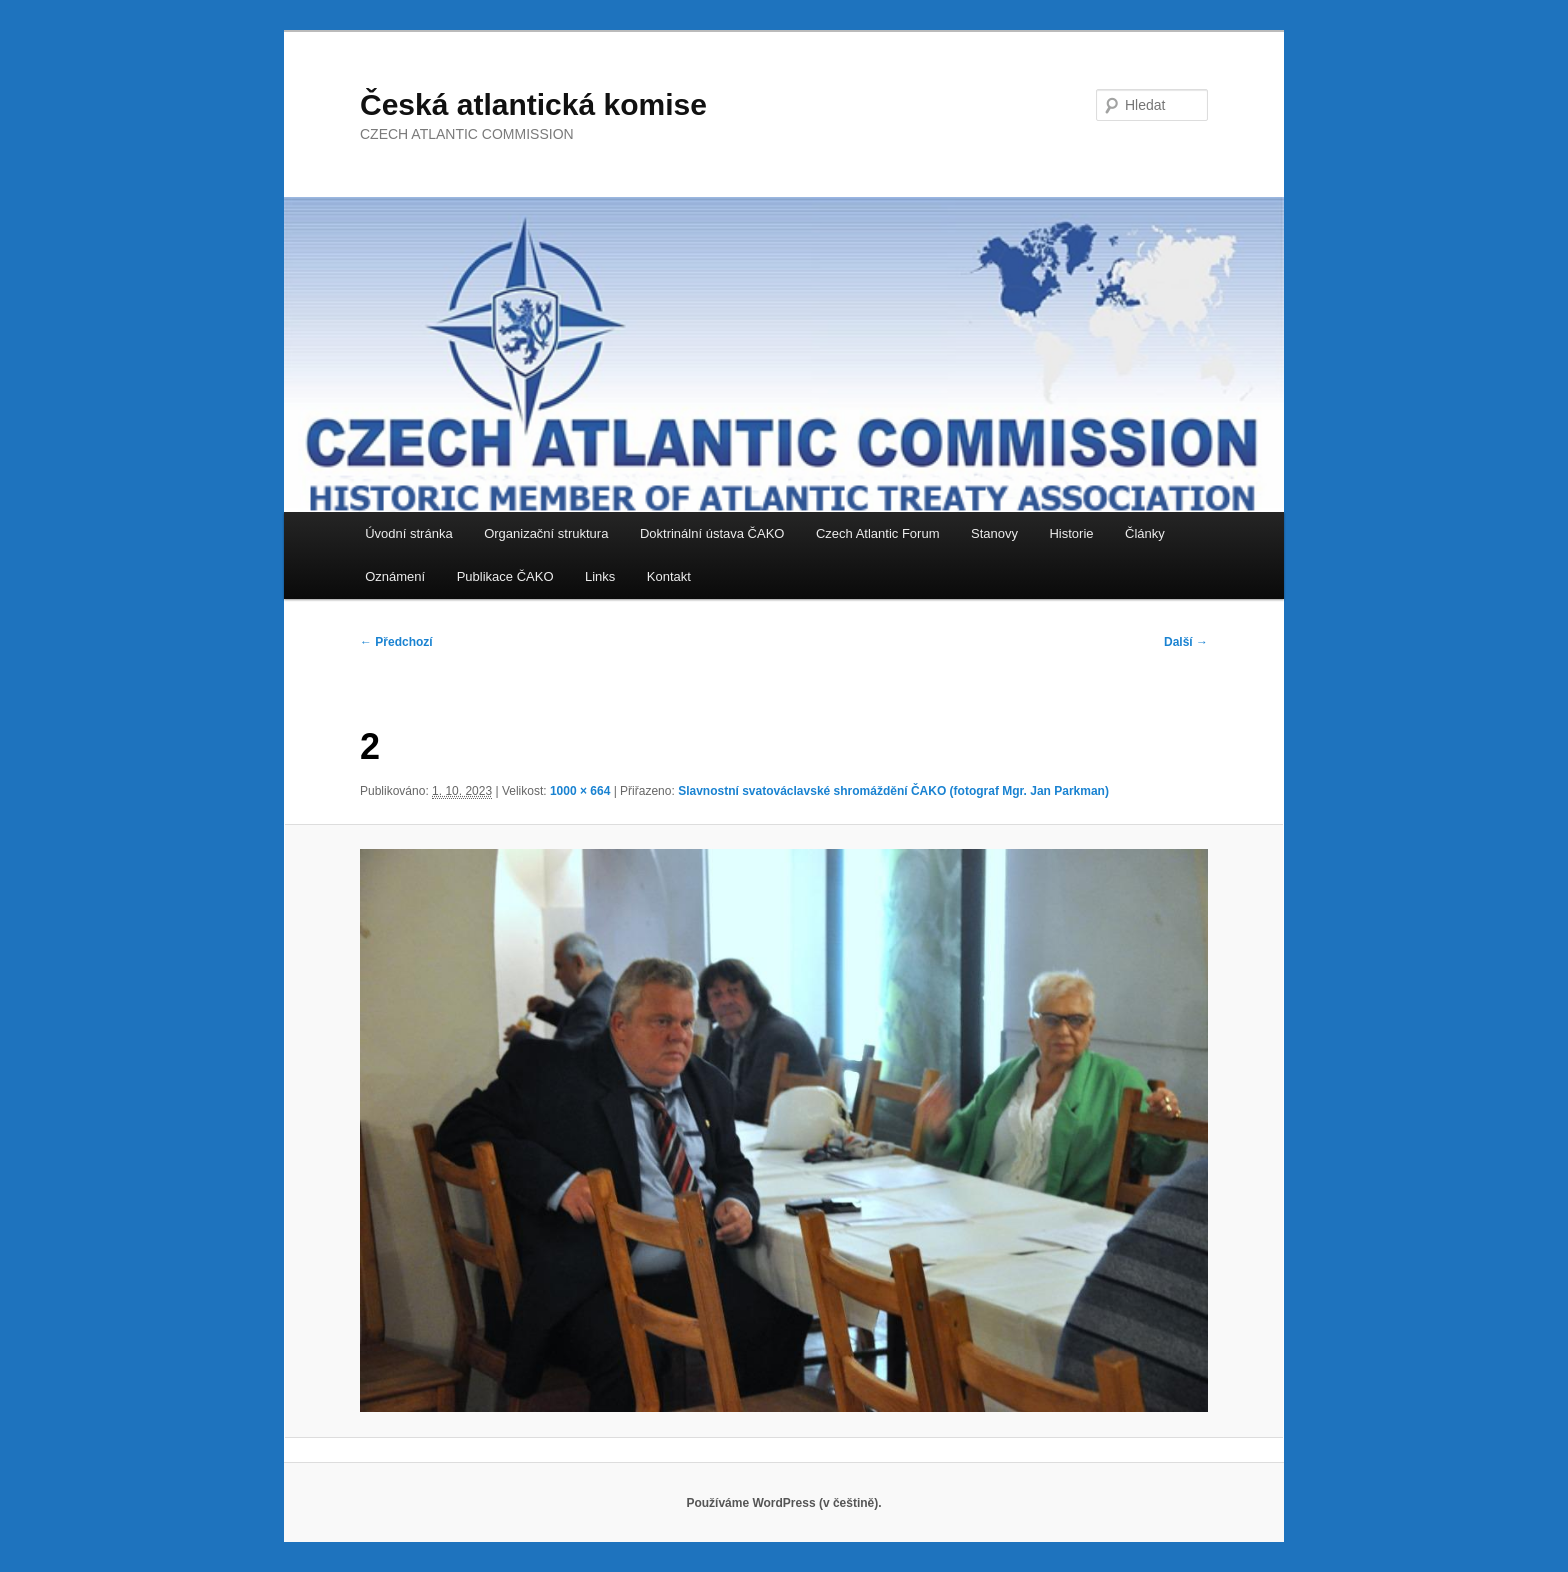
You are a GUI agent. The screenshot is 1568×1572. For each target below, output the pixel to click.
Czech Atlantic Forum (878, 533)
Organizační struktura (546, 533)
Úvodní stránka (408, 533)
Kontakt (669, 576)
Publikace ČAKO (505, 576)
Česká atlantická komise (533, 104)
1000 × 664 (580, 791)
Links (600, 576)
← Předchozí (396, 642)
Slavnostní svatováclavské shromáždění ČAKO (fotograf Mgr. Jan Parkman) (893, 791)
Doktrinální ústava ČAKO (712, 533)
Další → (1186, 642)
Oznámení (395, 576)
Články (1145, 533)
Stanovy (994, 533)
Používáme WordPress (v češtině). (783, 1503)
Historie (1071, 533)
